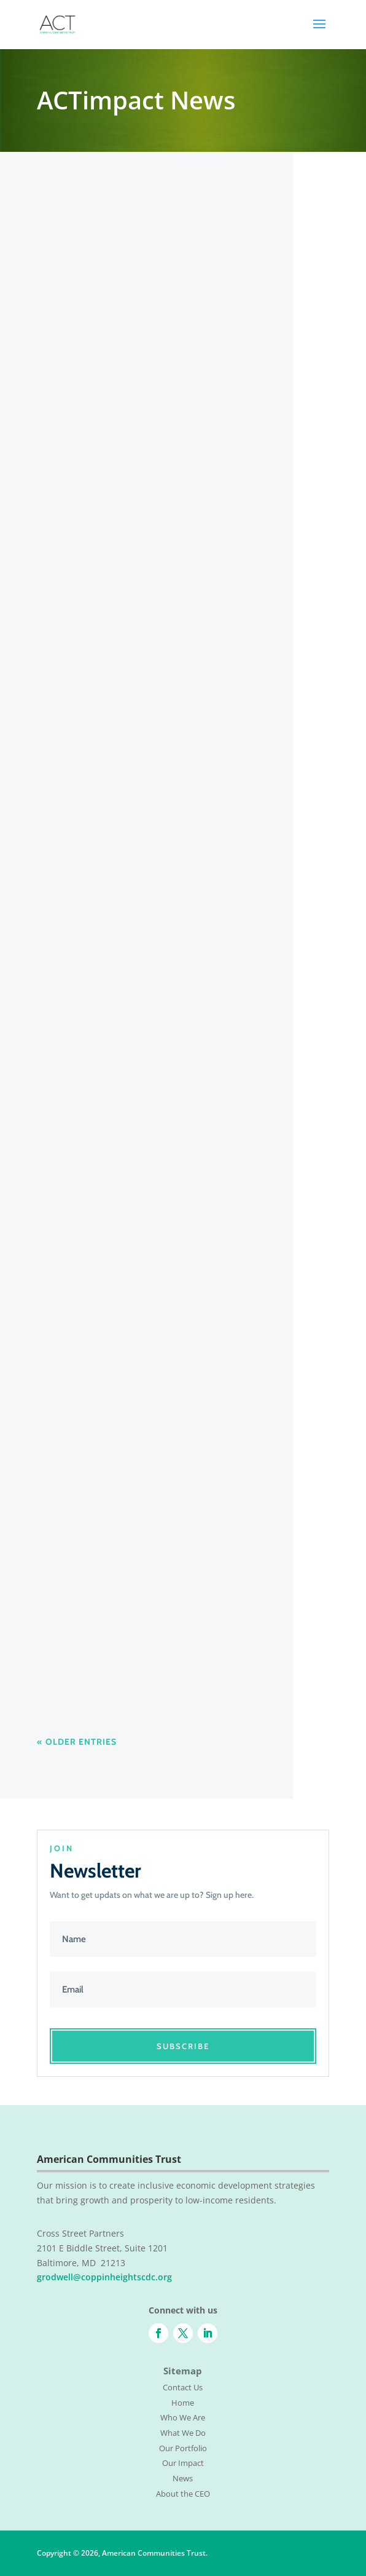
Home (182, 2402)
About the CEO (183, 2493)
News (183, 2478)
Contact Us (183, 2387)
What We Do (183, 2432)
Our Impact (183, 2462)
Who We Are (182, 2417)
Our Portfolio (183, 2448)
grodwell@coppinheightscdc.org (104, 2277)
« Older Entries (77, 1741)
